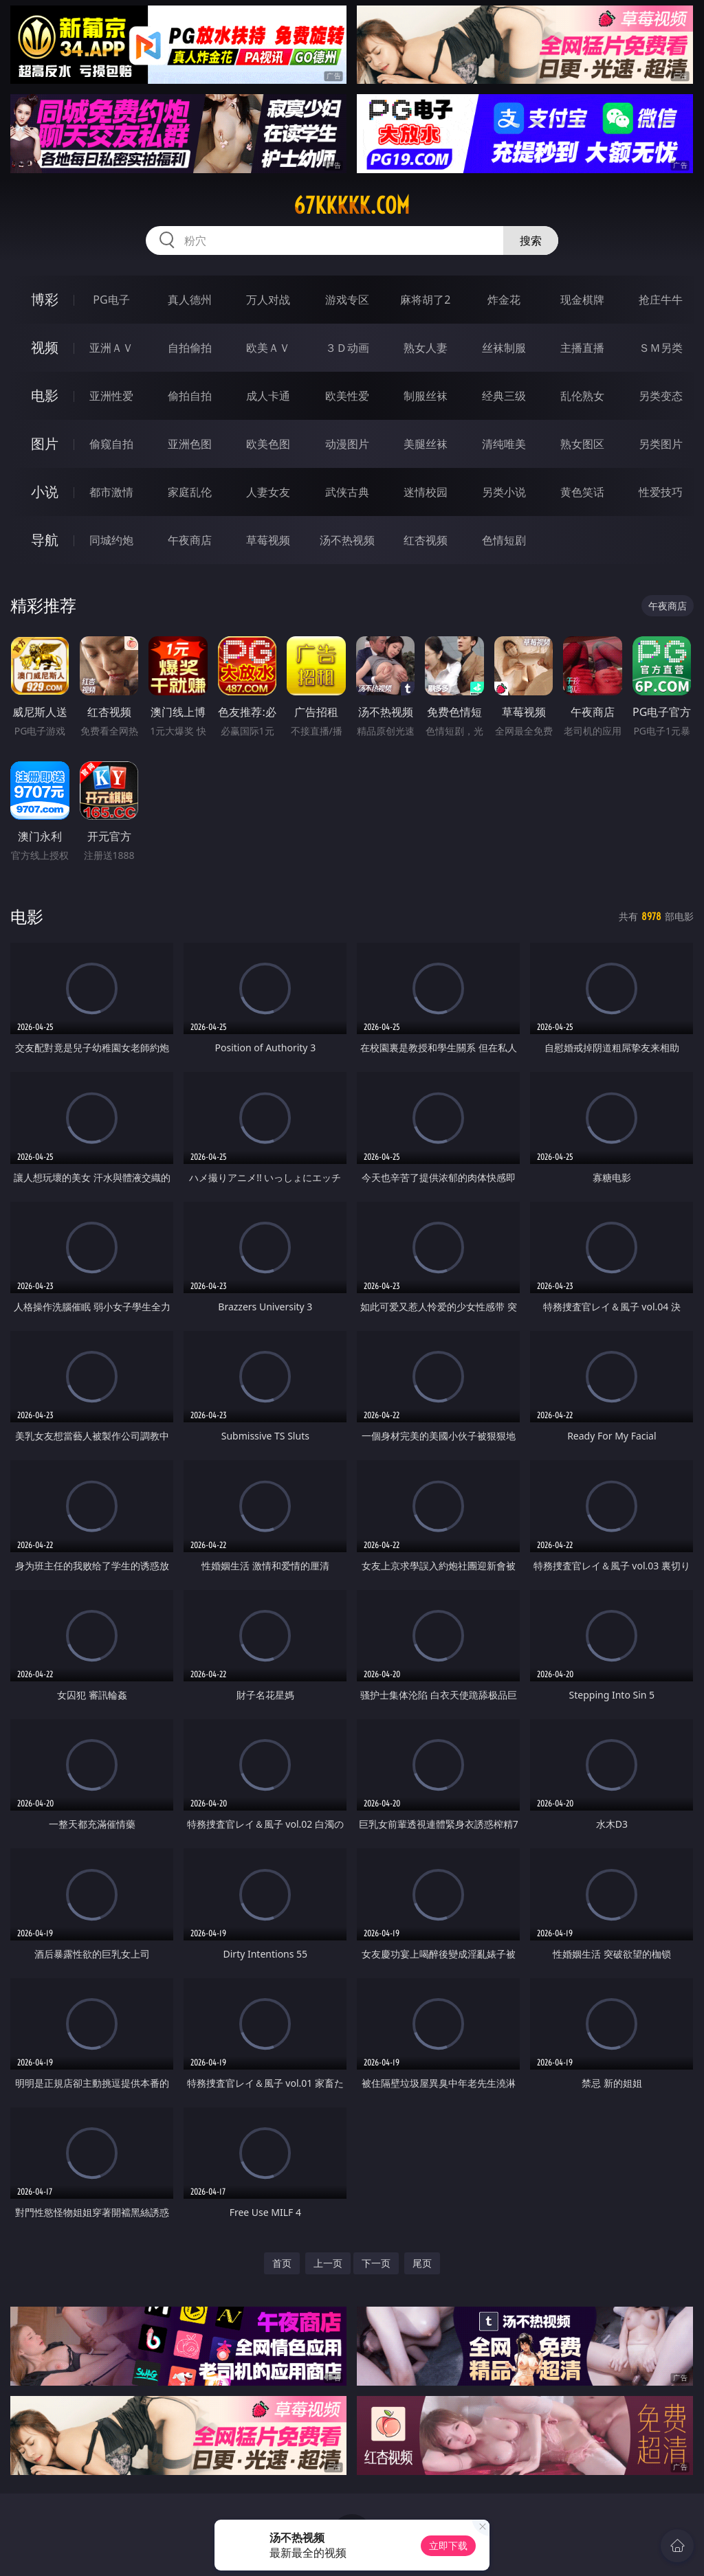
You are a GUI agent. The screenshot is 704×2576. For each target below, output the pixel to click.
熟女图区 (582, 443)
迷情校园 (426, 492)
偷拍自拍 (190, 395)
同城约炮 (111, 540)
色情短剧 (504, 540)
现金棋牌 (582, 299)
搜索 (531, 240)
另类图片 (661, 443)
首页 (282, 2263)
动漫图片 (347, 443)
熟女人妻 (426, 347)
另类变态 (661, 395)
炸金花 (503, 299)
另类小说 (504, 492)
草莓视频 (268, 540)
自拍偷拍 (190, 347)
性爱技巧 (661, 492)
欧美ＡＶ (268, 347)
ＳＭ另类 (661, 347)
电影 (44, 395)
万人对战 (268, 299)
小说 (44, 491)
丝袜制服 (504, 347)
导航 (44, 539)
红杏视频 (426, 540)
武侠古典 (347, 492)
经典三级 (504, 395)
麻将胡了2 (425, 299)
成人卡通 (268, 395)
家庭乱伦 (190, 492)
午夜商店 (190, 540)
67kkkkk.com (352, 205)
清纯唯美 (504, 443)
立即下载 (448, 2545)
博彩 (44, 299)
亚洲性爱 (111, 395)
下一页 (376, 2263)
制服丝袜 (426, 395)
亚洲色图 (190, 443)
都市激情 (111, 492)
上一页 (328, 2263)
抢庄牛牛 (661, 299)
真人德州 (190, 299)
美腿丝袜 (426, 443)
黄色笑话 (582, 492)
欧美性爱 (347, 395)
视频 (44, 347)
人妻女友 (268, 492)
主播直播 (582, 347)
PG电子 (111, 299)
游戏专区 (347, 299)
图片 (44, 443)
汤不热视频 (347, 540)
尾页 (422, 2263)
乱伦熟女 (582, 395)
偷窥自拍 (111, 443)
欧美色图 (268, 443)
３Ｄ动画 (347, 347)
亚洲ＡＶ (111, 347)
